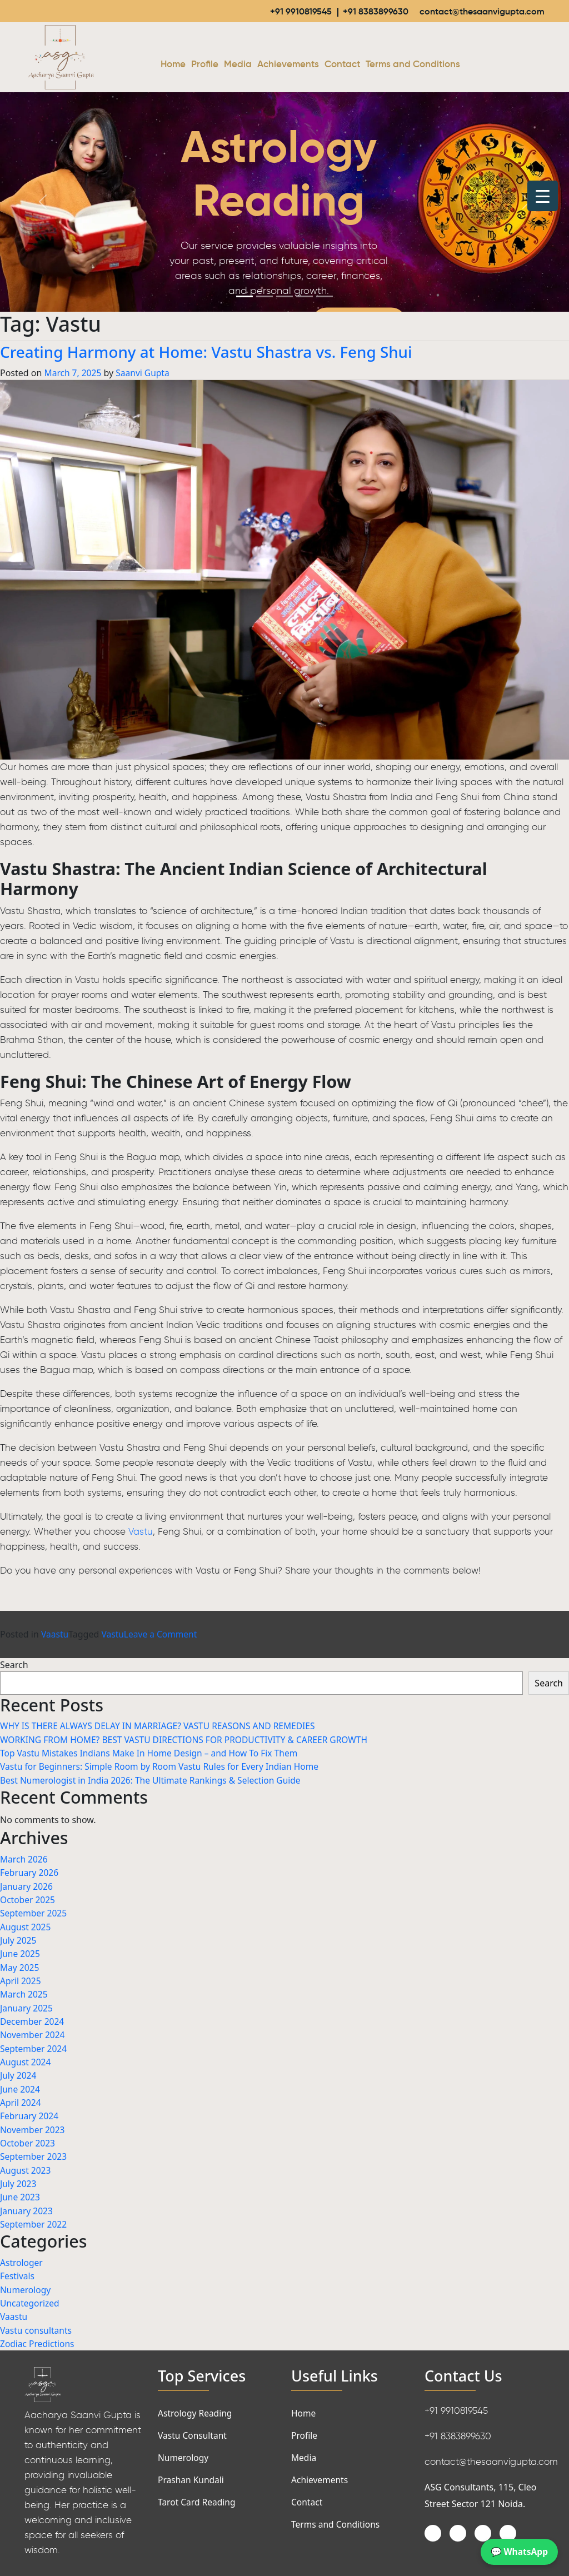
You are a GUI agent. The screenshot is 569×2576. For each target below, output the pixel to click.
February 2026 (30, 1872)
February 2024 (30, 2112)
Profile (204, 65)
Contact (342, 65)
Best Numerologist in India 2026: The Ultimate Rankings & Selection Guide (154, 1780)
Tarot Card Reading (198, 2495)
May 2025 (20, 1965)
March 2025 (24, 1992)
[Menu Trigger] (542, 196)
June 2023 (20, 2192)
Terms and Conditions (413, 65)
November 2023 (33, 2125)
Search (14, 1665)
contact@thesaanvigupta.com (478, 11)
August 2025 (26, 1925)
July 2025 (18, 1939)
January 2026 (27, 1885)
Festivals (18, 2270)
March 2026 (24, 1859)
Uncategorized (30, 2296)
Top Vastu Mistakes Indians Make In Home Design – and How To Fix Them (153, 1753)
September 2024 (34, 2045)
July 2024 (18, 2072)
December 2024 (33, 2019)
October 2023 (28, 2139)
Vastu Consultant (193, 2428)
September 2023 (34, 2152)
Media (238, 65)
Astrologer (22, 2256)
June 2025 (20, 1952)
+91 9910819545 (291, 11)
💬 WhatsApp (518, 2551)
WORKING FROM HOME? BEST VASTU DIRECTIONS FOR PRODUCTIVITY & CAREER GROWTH (189, 1740)
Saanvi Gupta (144, 373)
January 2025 (27, 2005)
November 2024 (33, 2032)
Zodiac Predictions (38, 2336)
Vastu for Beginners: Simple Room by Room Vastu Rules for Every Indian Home (164, 1766)
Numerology (26, 2283)
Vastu (140, 1531)
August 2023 (26, 2165)
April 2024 (21, 2099)
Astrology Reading (196, 2406)
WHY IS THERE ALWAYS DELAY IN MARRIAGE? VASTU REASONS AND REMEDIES (162, 1726)
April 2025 (21, 1979)
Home (173, 65)
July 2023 (18, 2179)
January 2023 (27, 2205)
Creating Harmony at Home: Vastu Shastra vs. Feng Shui (225, 352)
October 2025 (28, 1899)
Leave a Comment (162, 1635)
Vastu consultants (37, 2323)
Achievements (288, 65)
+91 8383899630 (368, 11)
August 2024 (26, 2059)
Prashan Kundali (192, 2473)
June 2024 (20, 2085)
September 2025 (34, 1912)
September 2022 (34, 2219)
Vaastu (55, 1635)
